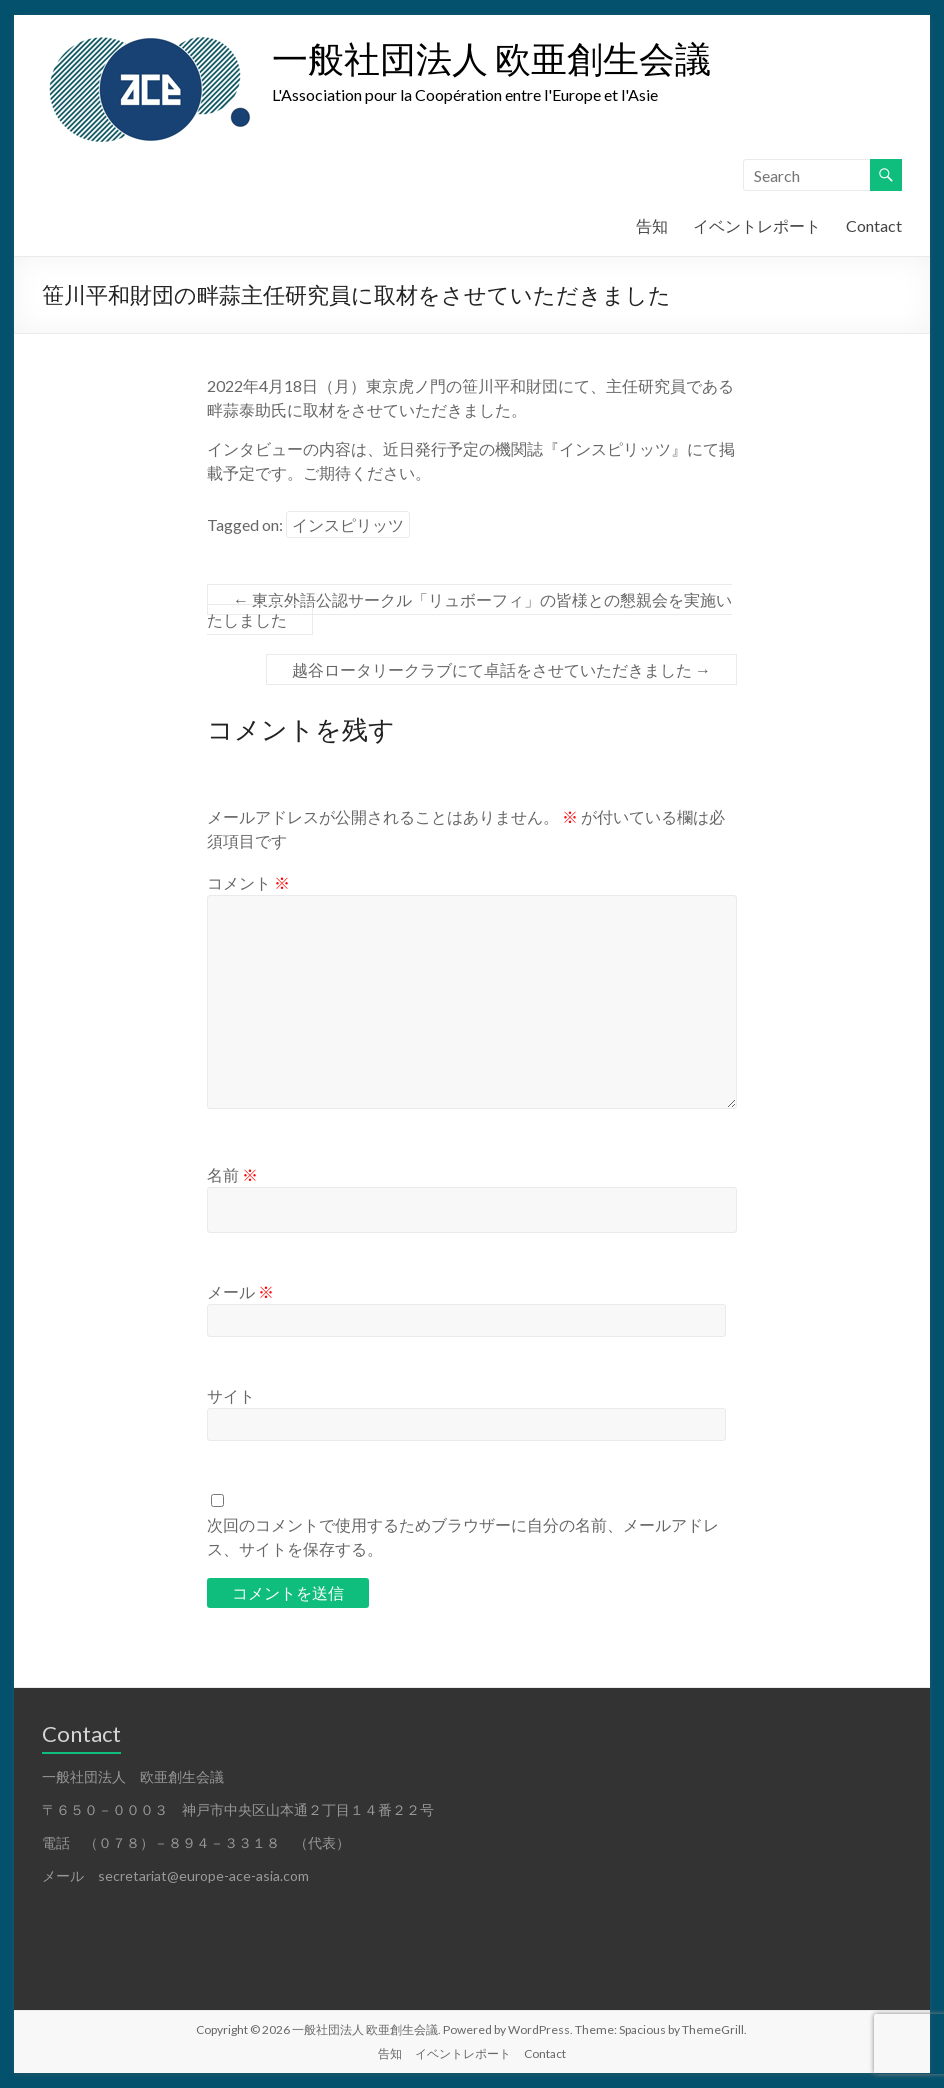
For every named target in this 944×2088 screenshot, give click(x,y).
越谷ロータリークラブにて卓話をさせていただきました (501, 669)
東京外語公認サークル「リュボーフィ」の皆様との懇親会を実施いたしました (469, 609)
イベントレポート (757, 225)
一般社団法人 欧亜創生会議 (491, 58)
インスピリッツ (348, 524)
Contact (874, 225)
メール (240, 1291)
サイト (231, 1395)
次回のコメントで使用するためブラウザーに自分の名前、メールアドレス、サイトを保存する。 (463, 1536)
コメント (248, 882)
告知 (652, 225)
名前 (232, 1174)
